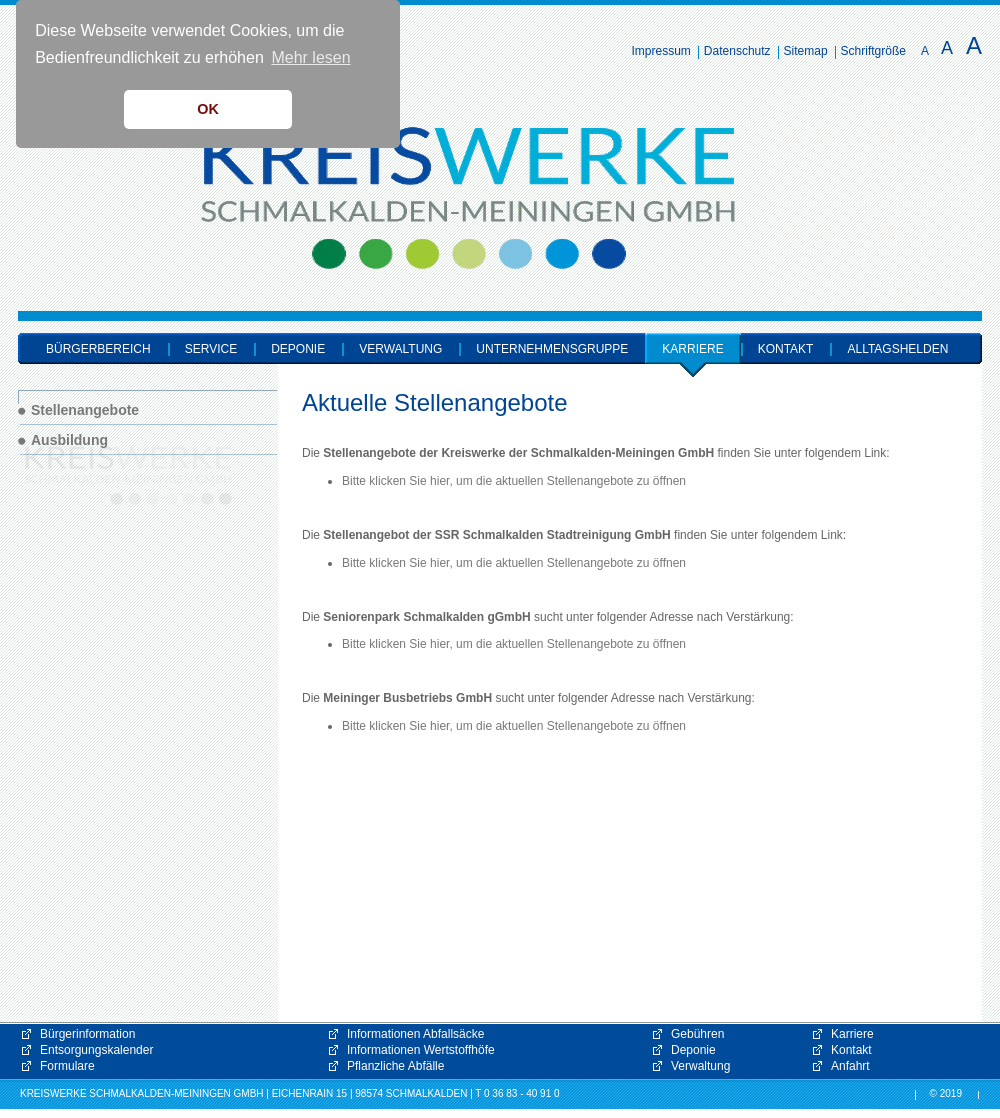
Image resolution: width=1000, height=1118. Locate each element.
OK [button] (208, 109)
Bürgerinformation (87, 1034)
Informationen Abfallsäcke (415, 1034)
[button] (780, 940)
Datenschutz (737, 51)
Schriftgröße (873, 51)
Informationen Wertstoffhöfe (421, 1050)
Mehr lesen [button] (310, 57)
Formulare (67, 1066)
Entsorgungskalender (96, 1050)
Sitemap (806, 51)
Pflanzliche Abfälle (395, 1066)
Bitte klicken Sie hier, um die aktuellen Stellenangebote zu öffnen (514, 481)
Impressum (661, 51)
